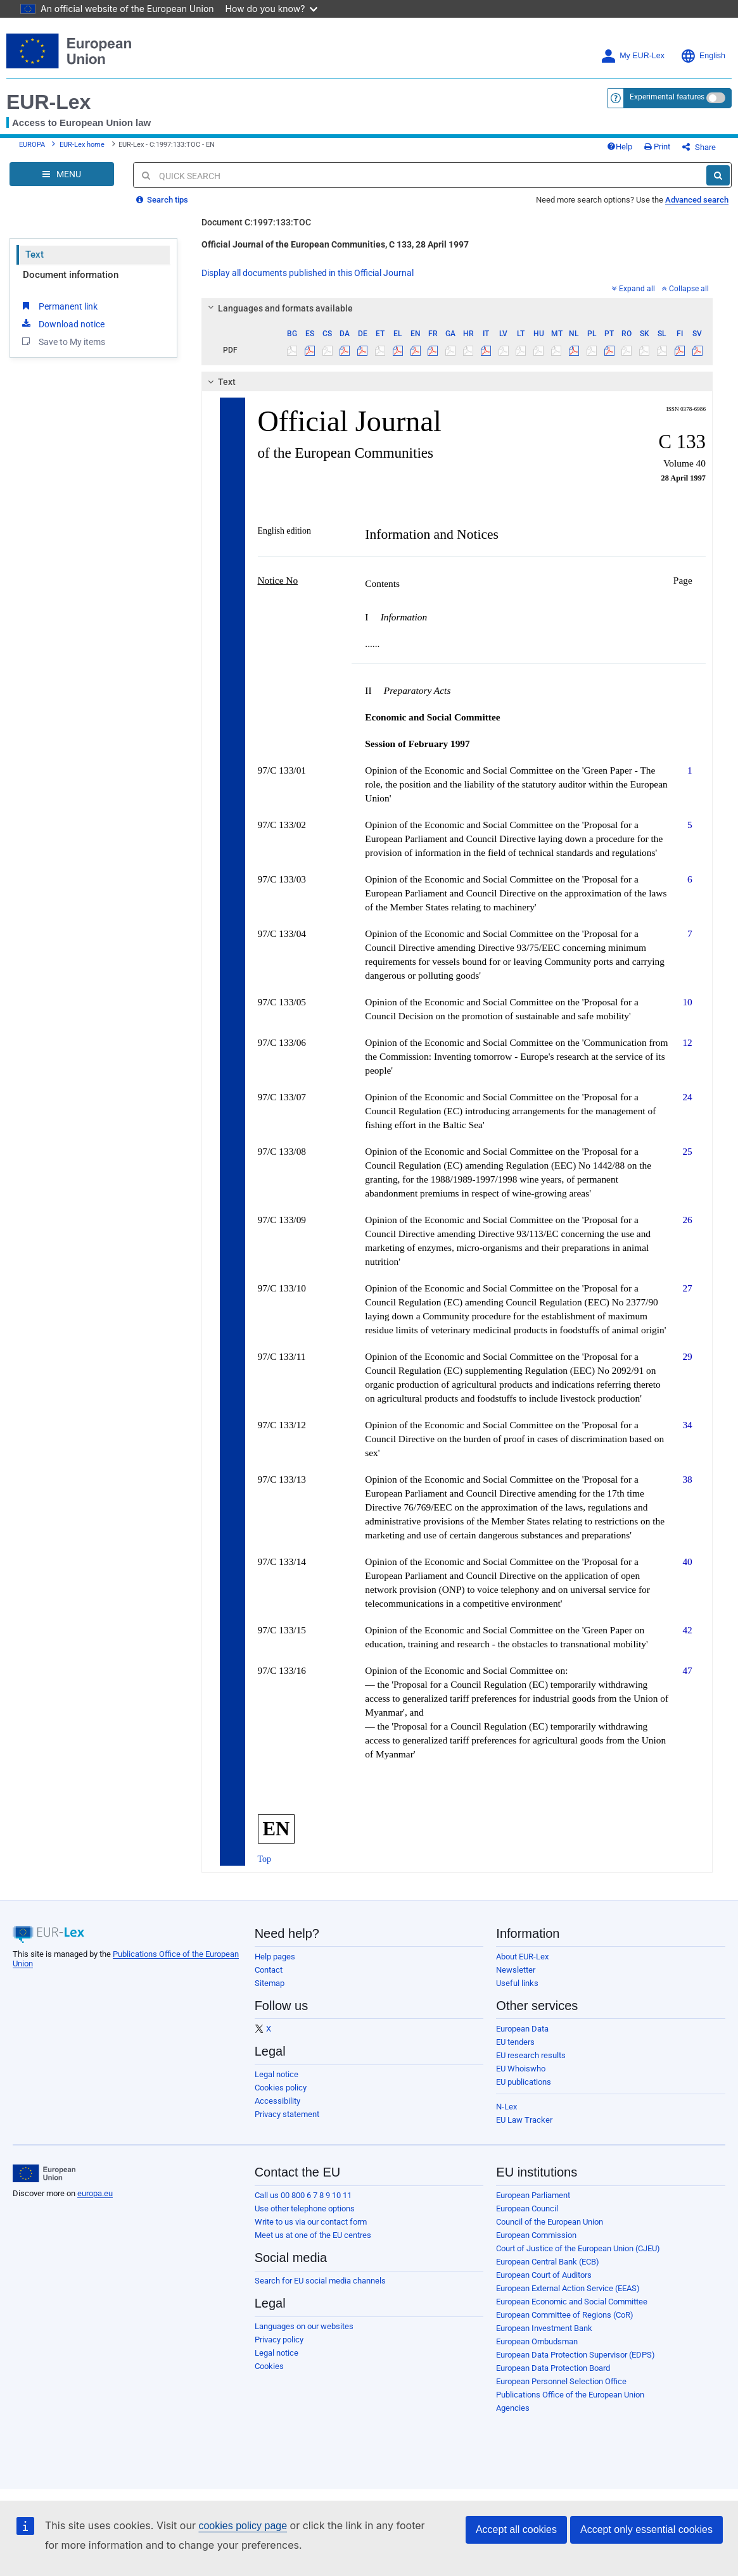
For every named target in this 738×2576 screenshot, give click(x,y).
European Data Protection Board (553, 2368)
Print (657, 146)
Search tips (162, 199)
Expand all (633, 288)
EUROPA (32, 145)
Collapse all (685, 288)
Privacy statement (287, 2114)
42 (687, 1629)
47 (687, 1670)
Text (34, 254)
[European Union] (44, 2173)
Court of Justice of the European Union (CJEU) (578, 2248)
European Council (527, 2208)
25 (687, 1151)
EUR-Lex (48, 102)
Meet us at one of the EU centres (313, 2235)
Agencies (513, 2408)
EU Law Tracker (524, 2120)
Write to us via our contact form (311, 2222)
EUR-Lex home (82, 145)
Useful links (517, 1983)
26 (687, 1219)
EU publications (523, 2082)
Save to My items (62, 341)
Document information (70, 274)
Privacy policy (279, 2339)
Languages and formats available (278, 308)
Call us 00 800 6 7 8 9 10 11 (303, 2195)
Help (619, 146)
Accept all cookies (516, 2529)
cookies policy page (242, 2525)
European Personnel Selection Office (561, 2381)
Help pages (275, 1956)
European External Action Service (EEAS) (568, 2288)
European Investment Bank (544, 2328)
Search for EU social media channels (320, 2280)
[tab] (457, 308)
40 (687, 1561)
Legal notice (276, 2074)
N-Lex (506, 2106)
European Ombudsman (537, 2341)
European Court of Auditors (544, 2275)
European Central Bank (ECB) (547, 2261)
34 (687, 1424)
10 (687, 1001)
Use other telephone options (305, 2208)
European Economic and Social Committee (571, 2301)
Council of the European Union (549, 2222)
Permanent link (59, 305)
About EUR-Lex (522, 1956)
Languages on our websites (304, 2326)
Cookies (269, 2366)
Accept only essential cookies (646, 2529)
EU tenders (515, 2042)
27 (687, 1288)
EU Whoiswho (520, 2068)
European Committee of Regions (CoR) (564, 2315)
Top (265, 1859)
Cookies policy (281, 2087)
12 (687, 1042)
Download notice (62, 323)
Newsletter (515, 1970)
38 (687, 1479)
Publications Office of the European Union (570, 2394)
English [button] (702, 56)
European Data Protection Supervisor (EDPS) (575, 2354)
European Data (522, 2028)
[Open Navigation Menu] (62, 174)
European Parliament (533, 2195)
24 (687, 1096)
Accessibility (277, 2101)
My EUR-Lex (633, 56)
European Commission (536, 2235)
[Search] (718, 175)
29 (687, 1356)
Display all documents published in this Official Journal (307, 273)
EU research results (531, 2055)
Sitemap (269, 1983)
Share (699, 147)
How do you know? (272, 8)
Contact (269, 1970)
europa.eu (95, 2193)
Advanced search (696, 199)
